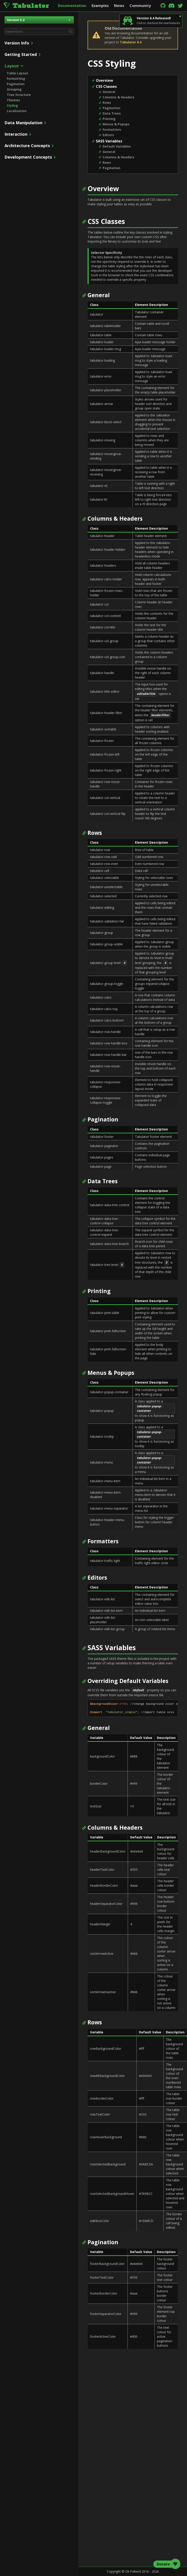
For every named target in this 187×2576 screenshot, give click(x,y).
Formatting (16, 78)
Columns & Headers (118, 97)
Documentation (72, 5)
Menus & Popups (116, 124)
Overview (104, 80)
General (109, 92)
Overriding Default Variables (128, 1681)
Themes (13, 100)
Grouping (14, 89)
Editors (108, 135)
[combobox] (39, 31)
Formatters (112, 129)
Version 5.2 (38, 20)
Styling (12, 105)
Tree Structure (19, 95)
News (119, 5)
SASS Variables (109, 141)
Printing (109, 119)
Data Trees (112, 113)
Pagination (15, 84)
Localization (16, 111)
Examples (100, 5)
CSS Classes (106, 86)
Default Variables (117, 146)
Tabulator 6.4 (130, 42)
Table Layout (17, 73)
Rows (107, 102)
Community (140, 5)
